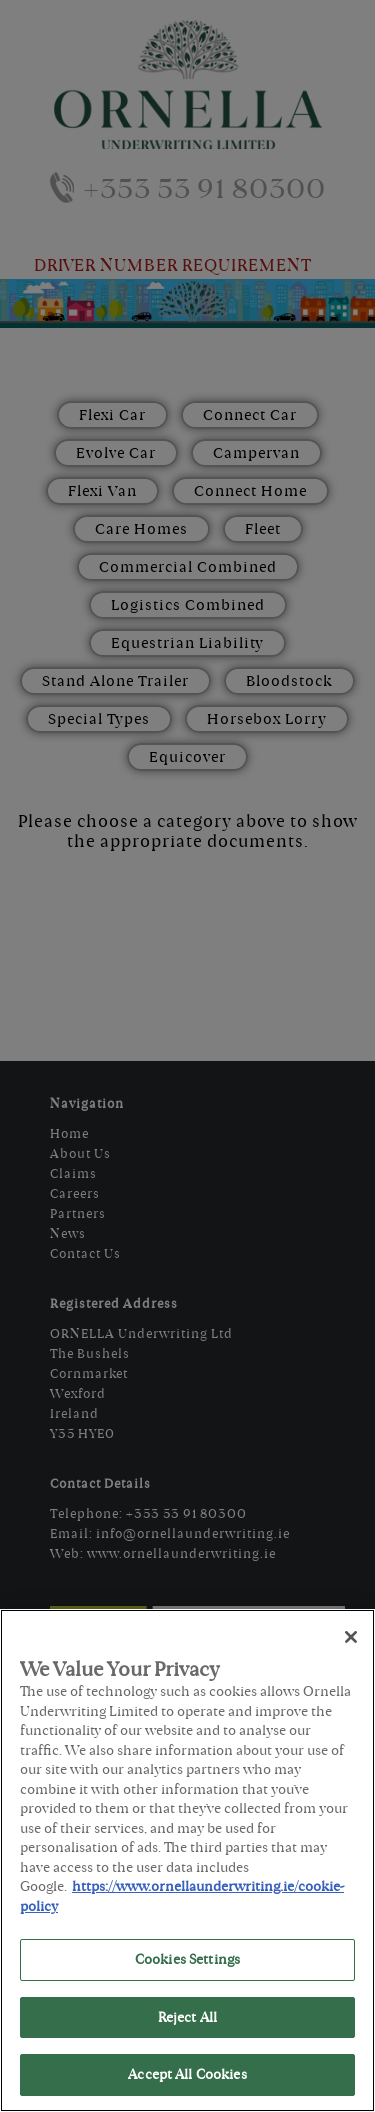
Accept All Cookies (187, 2074)
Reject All (187, 2017)
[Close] (351, 1637)
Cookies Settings (187, 1959)
